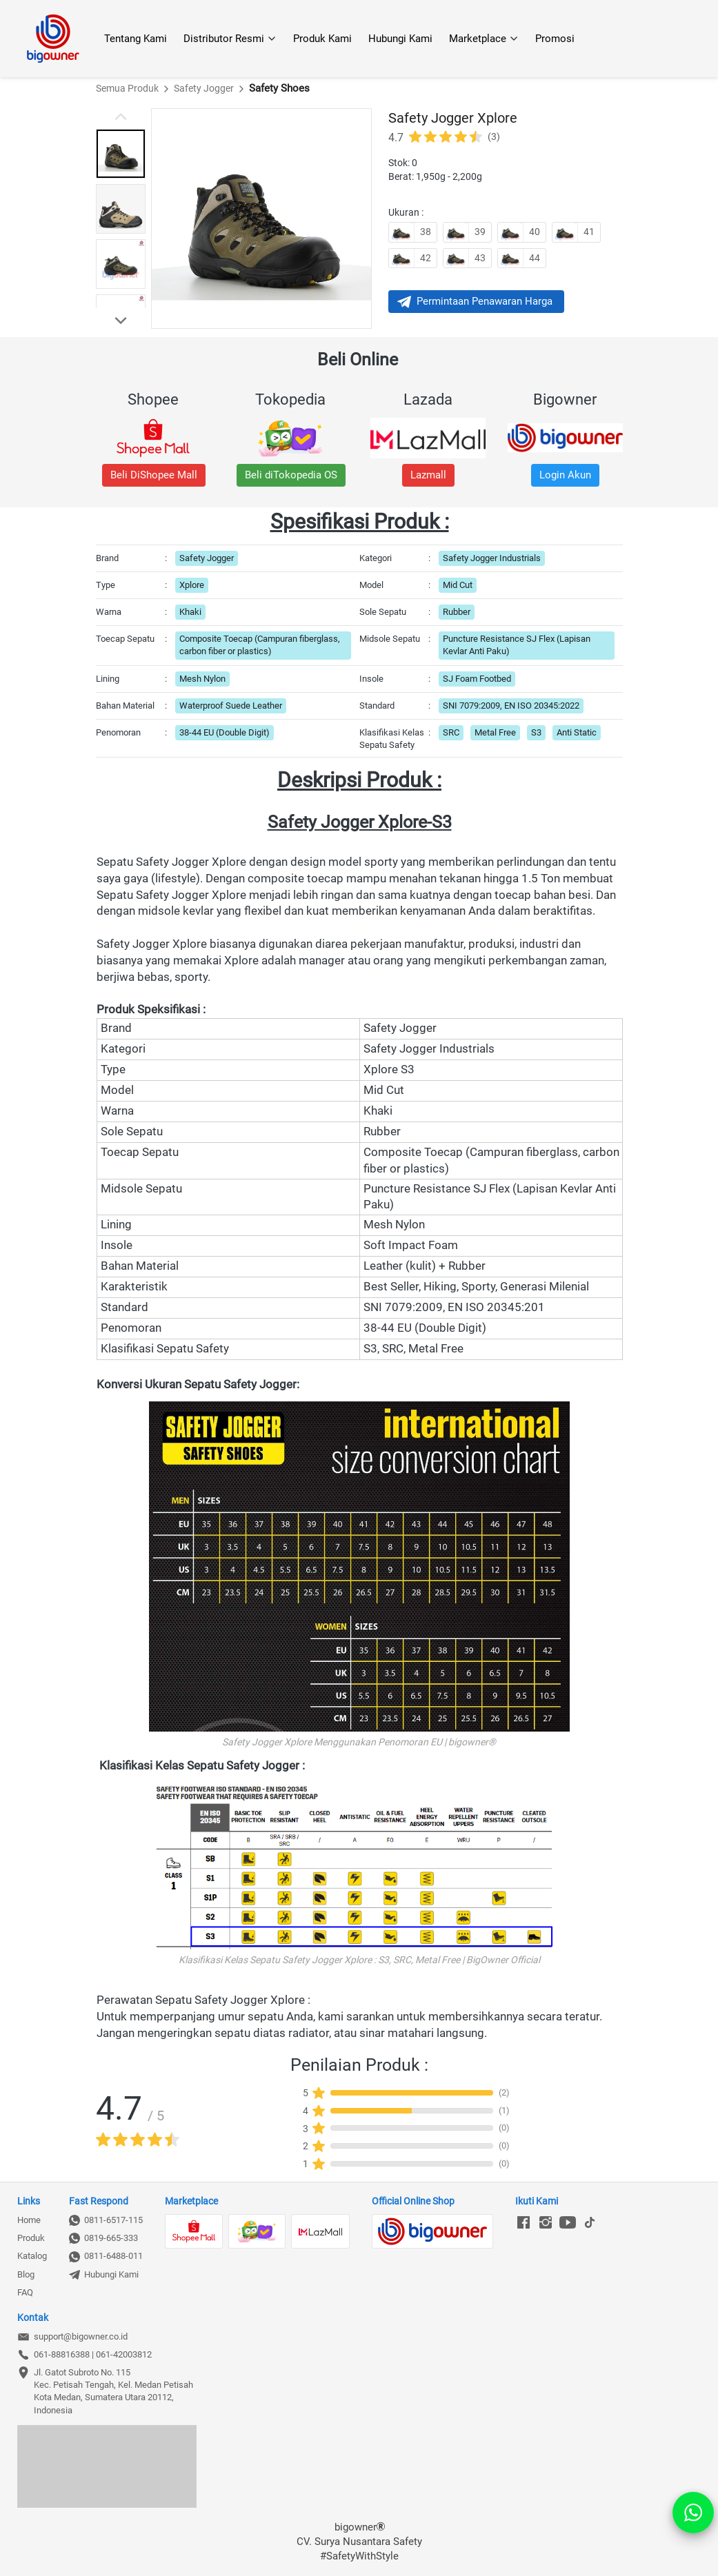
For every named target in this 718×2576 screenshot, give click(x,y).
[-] (523, 2223)
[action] (693, 2512)
